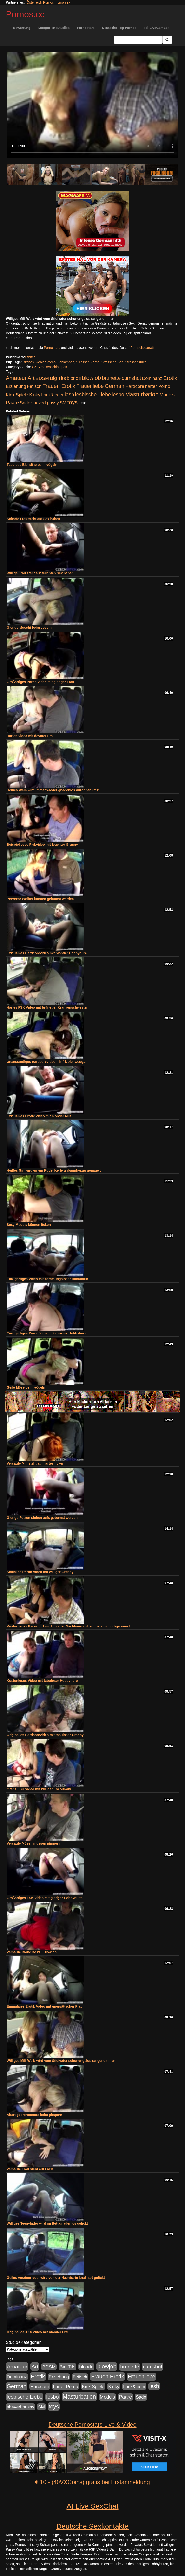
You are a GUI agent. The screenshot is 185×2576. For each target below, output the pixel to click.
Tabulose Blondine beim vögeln (32, 465)
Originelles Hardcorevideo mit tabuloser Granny (45, 1735)
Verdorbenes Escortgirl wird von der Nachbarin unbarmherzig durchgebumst (68, 1626)
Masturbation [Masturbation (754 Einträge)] (142, 394)
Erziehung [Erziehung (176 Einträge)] (16, 386)
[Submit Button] (167, 40)
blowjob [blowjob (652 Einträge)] (91, 378)
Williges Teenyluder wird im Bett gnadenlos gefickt (47, 2223)
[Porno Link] (92, 174)
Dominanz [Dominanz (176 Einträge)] (152, 378)
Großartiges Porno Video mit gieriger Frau (40, 682)
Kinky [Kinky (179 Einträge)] (34, 394)
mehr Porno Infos (19, 338)
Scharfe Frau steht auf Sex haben (33, 519)
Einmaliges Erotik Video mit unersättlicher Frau (45, 2006)
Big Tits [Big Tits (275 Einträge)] (58, 378)
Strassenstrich (135, 362)
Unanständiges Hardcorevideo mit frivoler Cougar (46, 1062)
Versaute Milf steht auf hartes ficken (35, 1463)
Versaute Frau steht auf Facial (30, 2169)
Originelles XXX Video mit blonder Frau (38, 2332)
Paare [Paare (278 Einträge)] (12, 402)
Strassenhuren (112, 362)
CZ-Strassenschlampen (49, 367)
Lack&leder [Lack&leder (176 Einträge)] (52, 394)
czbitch (30, 357)
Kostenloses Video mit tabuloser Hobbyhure (42, 1680)
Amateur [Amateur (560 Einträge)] (16, 378)
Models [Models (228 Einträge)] (167, 394)
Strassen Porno (87, 362)
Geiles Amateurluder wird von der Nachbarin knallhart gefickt (56, 2278)
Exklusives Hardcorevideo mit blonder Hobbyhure (47, 953)
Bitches (28, 362)
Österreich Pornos (40, 2)
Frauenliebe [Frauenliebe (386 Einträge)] (90, 386)
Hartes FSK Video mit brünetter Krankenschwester (47, 1007)
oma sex (64, 2)
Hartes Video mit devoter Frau (31, 736)
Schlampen (66, 362)
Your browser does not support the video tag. (92, 105)
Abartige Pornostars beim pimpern (34, 2115)
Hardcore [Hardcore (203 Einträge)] (134, 386)
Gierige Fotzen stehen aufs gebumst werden (42, 1518)
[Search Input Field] (138, 40)
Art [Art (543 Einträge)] (30, 378)
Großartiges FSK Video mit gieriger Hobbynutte (45, 1898)
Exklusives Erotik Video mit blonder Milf (39, 1116)
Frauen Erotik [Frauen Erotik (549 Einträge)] (58, 386)
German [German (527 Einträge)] (114, 386)
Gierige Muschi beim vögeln (29, 627)
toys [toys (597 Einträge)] (72, 402)
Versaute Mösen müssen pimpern (33, 1843)
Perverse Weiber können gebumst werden (40, 899)
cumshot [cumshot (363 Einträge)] (131, 378)
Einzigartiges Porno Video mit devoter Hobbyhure (46, 1333)
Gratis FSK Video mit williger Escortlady (39, 1789)
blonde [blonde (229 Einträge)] (74, 378)
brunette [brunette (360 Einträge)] (111, 378)
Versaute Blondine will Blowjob (32, 1952)
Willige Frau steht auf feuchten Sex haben (40, 573)
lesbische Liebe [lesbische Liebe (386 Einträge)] (93, 395)
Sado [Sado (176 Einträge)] (25, 402)
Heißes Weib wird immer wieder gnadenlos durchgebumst (53, 790)
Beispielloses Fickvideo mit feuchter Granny (42, 844)
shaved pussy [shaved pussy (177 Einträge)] (45, 402)
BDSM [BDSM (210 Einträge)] (42, 378)
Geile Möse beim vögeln (26, 1387)
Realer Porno (46, 362)
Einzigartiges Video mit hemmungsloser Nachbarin (47, 1279)
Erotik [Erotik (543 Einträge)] (170, 378)
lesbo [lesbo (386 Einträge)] (118, 395)
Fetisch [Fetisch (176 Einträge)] (34, 386)
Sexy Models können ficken (29, 1225)
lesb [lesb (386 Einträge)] (69, 395)
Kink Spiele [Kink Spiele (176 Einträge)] (17, 394)
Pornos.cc (25, 14)
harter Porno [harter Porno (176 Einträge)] (157, 386)
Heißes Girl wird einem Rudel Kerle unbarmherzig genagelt (54, 1170)
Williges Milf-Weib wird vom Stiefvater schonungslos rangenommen (61, 2061)
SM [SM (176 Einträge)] (63, 402)
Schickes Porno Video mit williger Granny (40, 1572)
